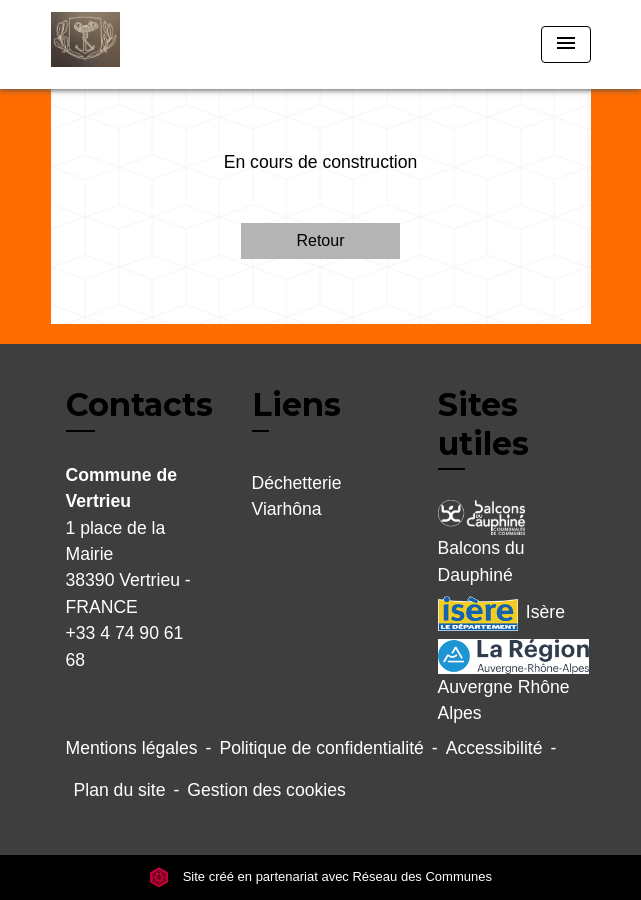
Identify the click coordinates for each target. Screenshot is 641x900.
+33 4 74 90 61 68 (125, 646)
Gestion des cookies (266, 790)
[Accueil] (126, 44)
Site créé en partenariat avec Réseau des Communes (320, 876)
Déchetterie (297, 483)
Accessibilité (494, 748)
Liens (296, 404)
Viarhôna (287, 509)
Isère (501, 613)
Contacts (139, 405)
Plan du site (120, 790)
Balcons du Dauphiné (482, 542)
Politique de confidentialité (321, 748)
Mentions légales (132, 748)
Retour (320, 240)
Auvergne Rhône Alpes (507, 681)
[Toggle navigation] (566, 44)
